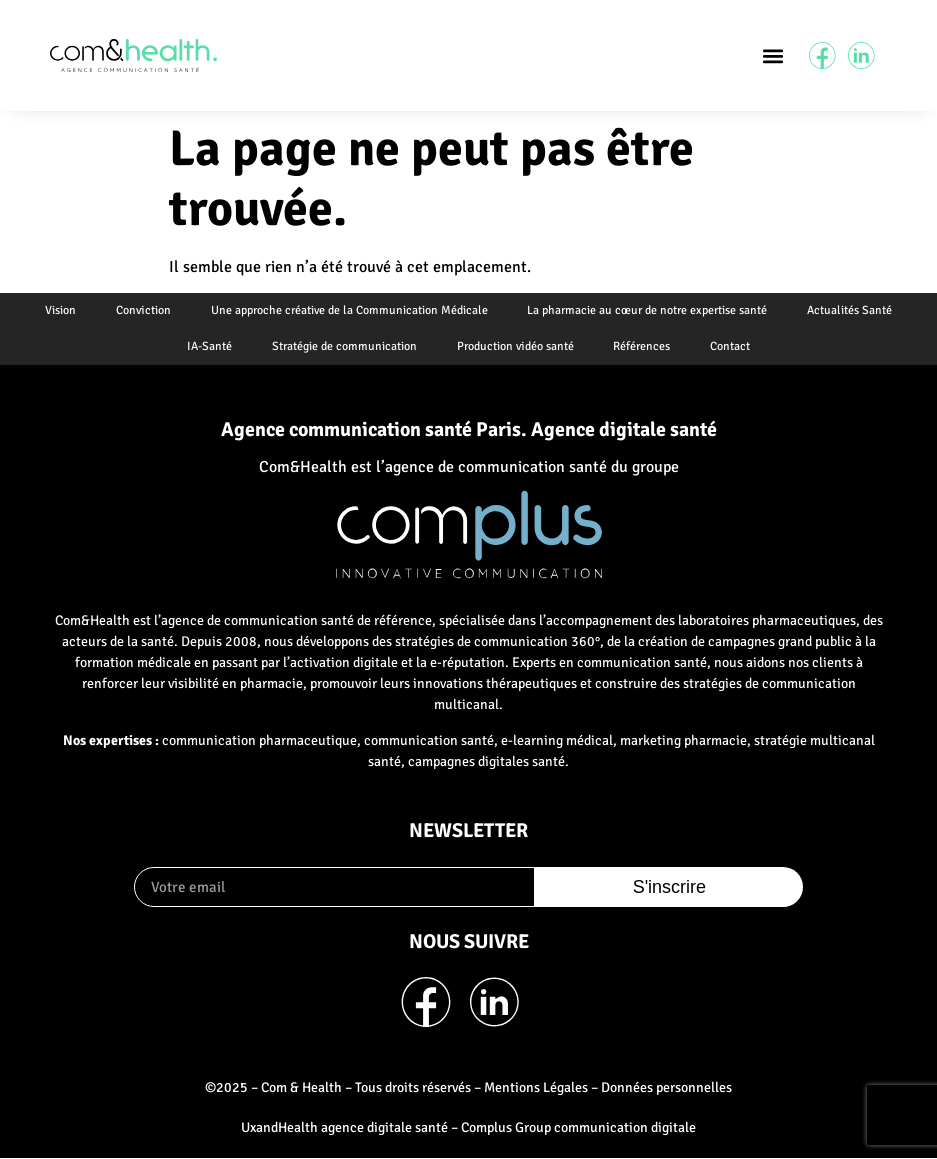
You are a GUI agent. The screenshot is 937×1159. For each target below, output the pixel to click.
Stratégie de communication (344, 346)
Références (642, 346)
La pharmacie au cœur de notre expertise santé (648, 310)
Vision (60, 310)
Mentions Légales (536, 1087)
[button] (772, 55)
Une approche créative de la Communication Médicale (349, 310)
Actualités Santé (850, 310)
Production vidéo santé (515, 346)
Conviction (143, 310)
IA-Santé (209, 346)
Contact (731, 346)
